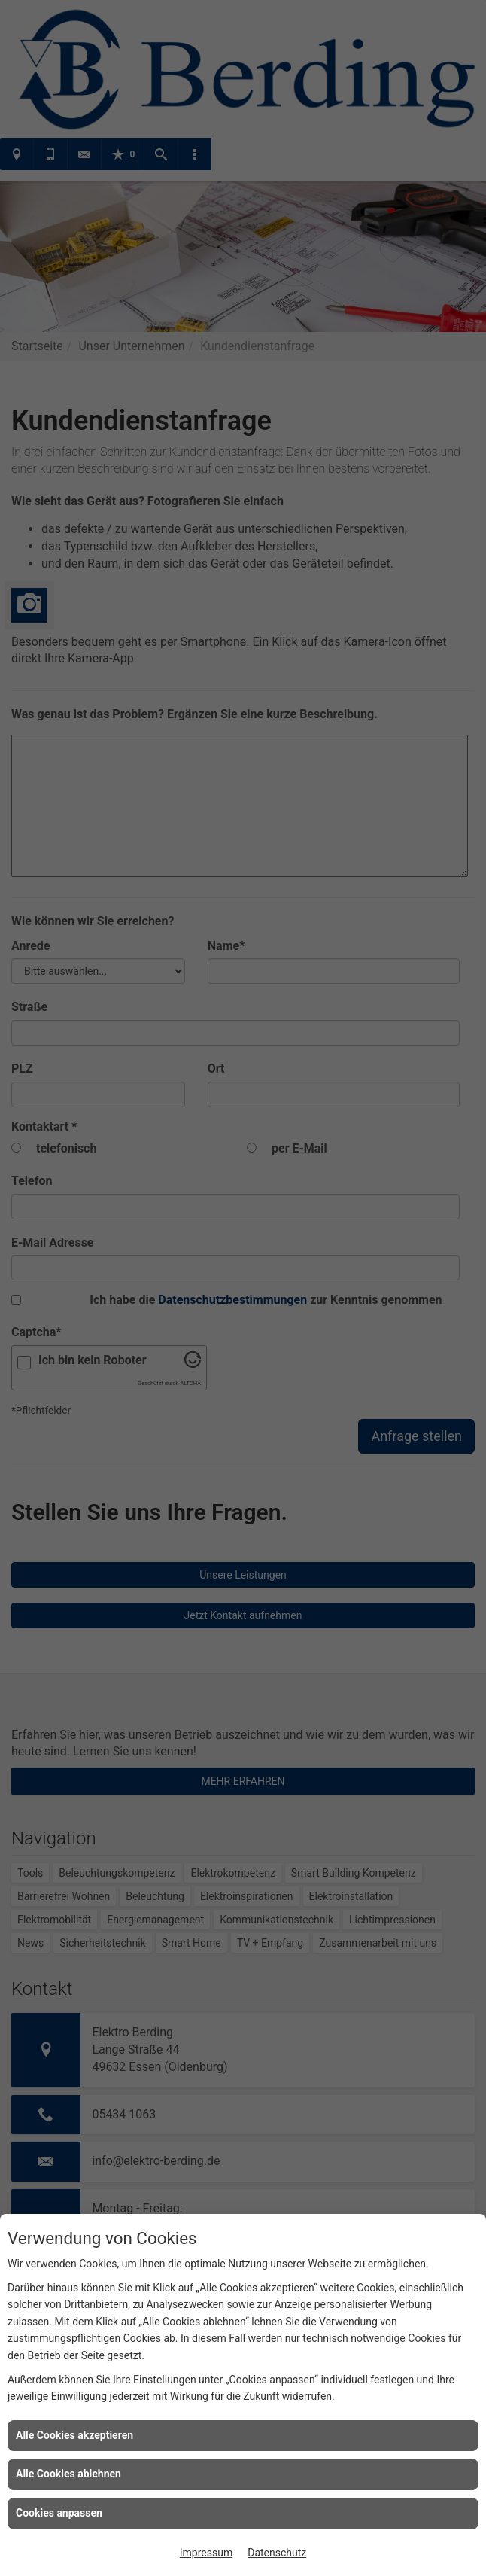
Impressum (206, 2553)
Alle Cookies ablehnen (68, 2474)
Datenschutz (277, 2553)
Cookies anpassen (59, 2513)
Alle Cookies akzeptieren (74, 2435)
